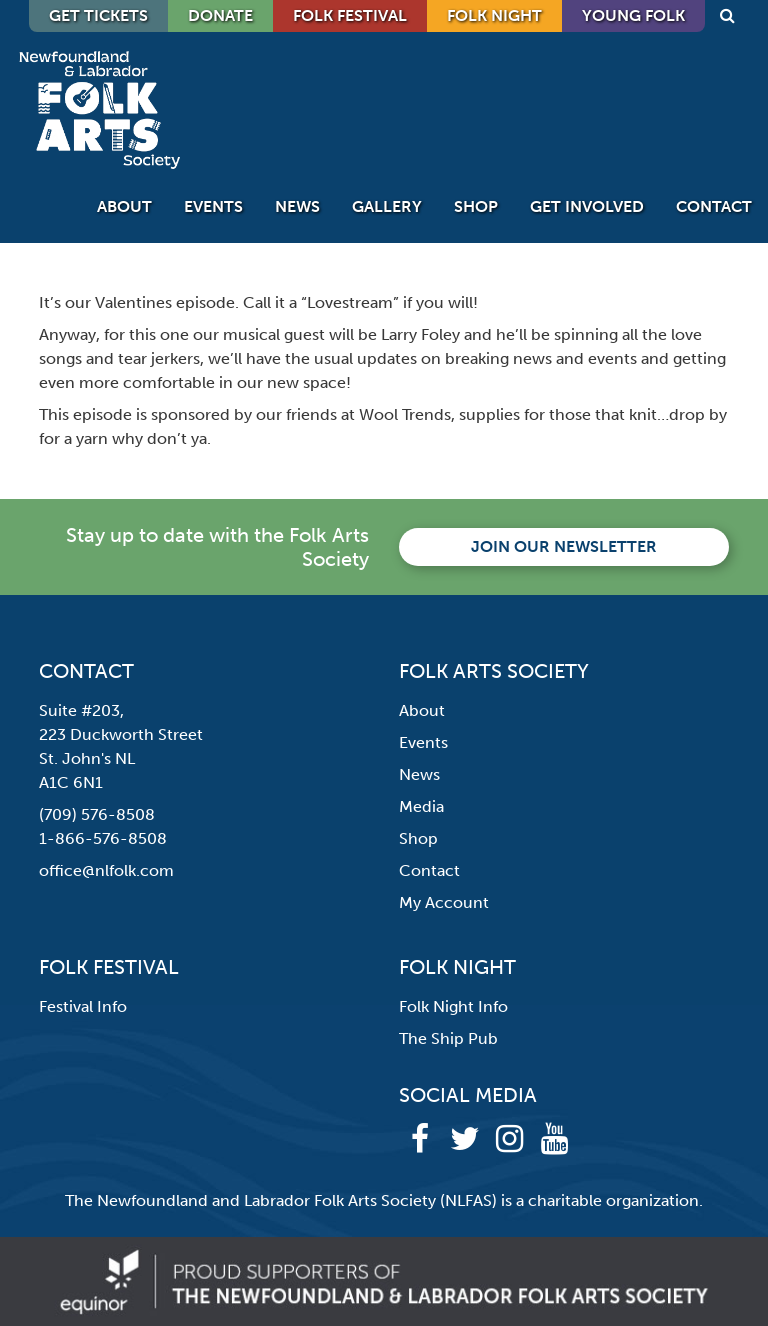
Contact (714, 206)
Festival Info (83, 1006)
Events (213, 206)
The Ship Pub (448, 1038)
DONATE (220, 15)
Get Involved (587, 206)
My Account (444, 902)
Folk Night (494, 15)
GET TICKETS (98, 15)
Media (421, 806)
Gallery (387, 206)
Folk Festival (350, 15)
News (297, 206)
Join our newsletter (564, 546)
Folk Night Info (453, 1006)
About (124, 206)
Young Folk (633, 15)
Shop (476, 206)
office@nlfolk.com (106, 870)
